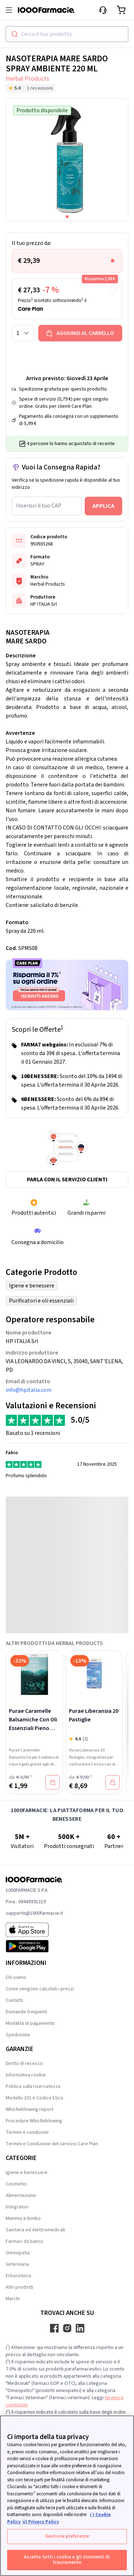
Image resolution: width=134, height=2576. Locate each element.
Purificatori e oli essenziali (41, 1301)
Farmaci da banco (24, 2241)
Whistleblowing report (29, 2109)
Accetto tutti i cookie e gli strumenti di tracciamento (67, 2560)
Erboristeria (18, 2275)
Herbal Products (27, 78)
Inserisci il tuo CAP (38, 506)
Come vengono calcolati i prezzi (40, 1989)
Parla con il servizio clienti (67, 1179)
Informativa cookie (26, 2075)
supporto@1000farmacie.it (34, 1913)
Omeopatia (18, 2252)
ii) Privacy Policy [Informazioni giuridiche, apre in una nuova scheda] (41, 2522)
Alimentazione (21, 2195)
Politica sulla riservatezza (33, 2086)
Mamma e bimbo (23, 2218)
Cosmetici (16, 2184)
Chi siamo (16, 1977)
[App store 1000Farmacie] (34, 1930)
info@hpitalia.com (28, 1390)
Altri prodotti (19, 2287)
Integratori (17, 2207)
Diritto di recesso (24, 2063)
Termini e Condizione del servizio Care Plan (52, 2143)
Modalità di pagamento (30, 2023)
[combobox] (67, 34)
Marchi (13, 2298)
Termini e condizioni (27, 2132)
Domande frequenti (26, 2011)
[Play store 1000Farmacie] (34, 1946)
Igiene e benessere (31, 1286)
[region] (67, 2495)
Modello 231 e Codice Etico (34, 2098)
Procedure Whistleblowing (34, 2120)
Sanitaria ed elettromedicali (35, 2230)
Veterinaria (17, 2264)
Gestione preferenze (67, 2536)
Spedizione (18, 2034)
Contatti (14, 2000)
